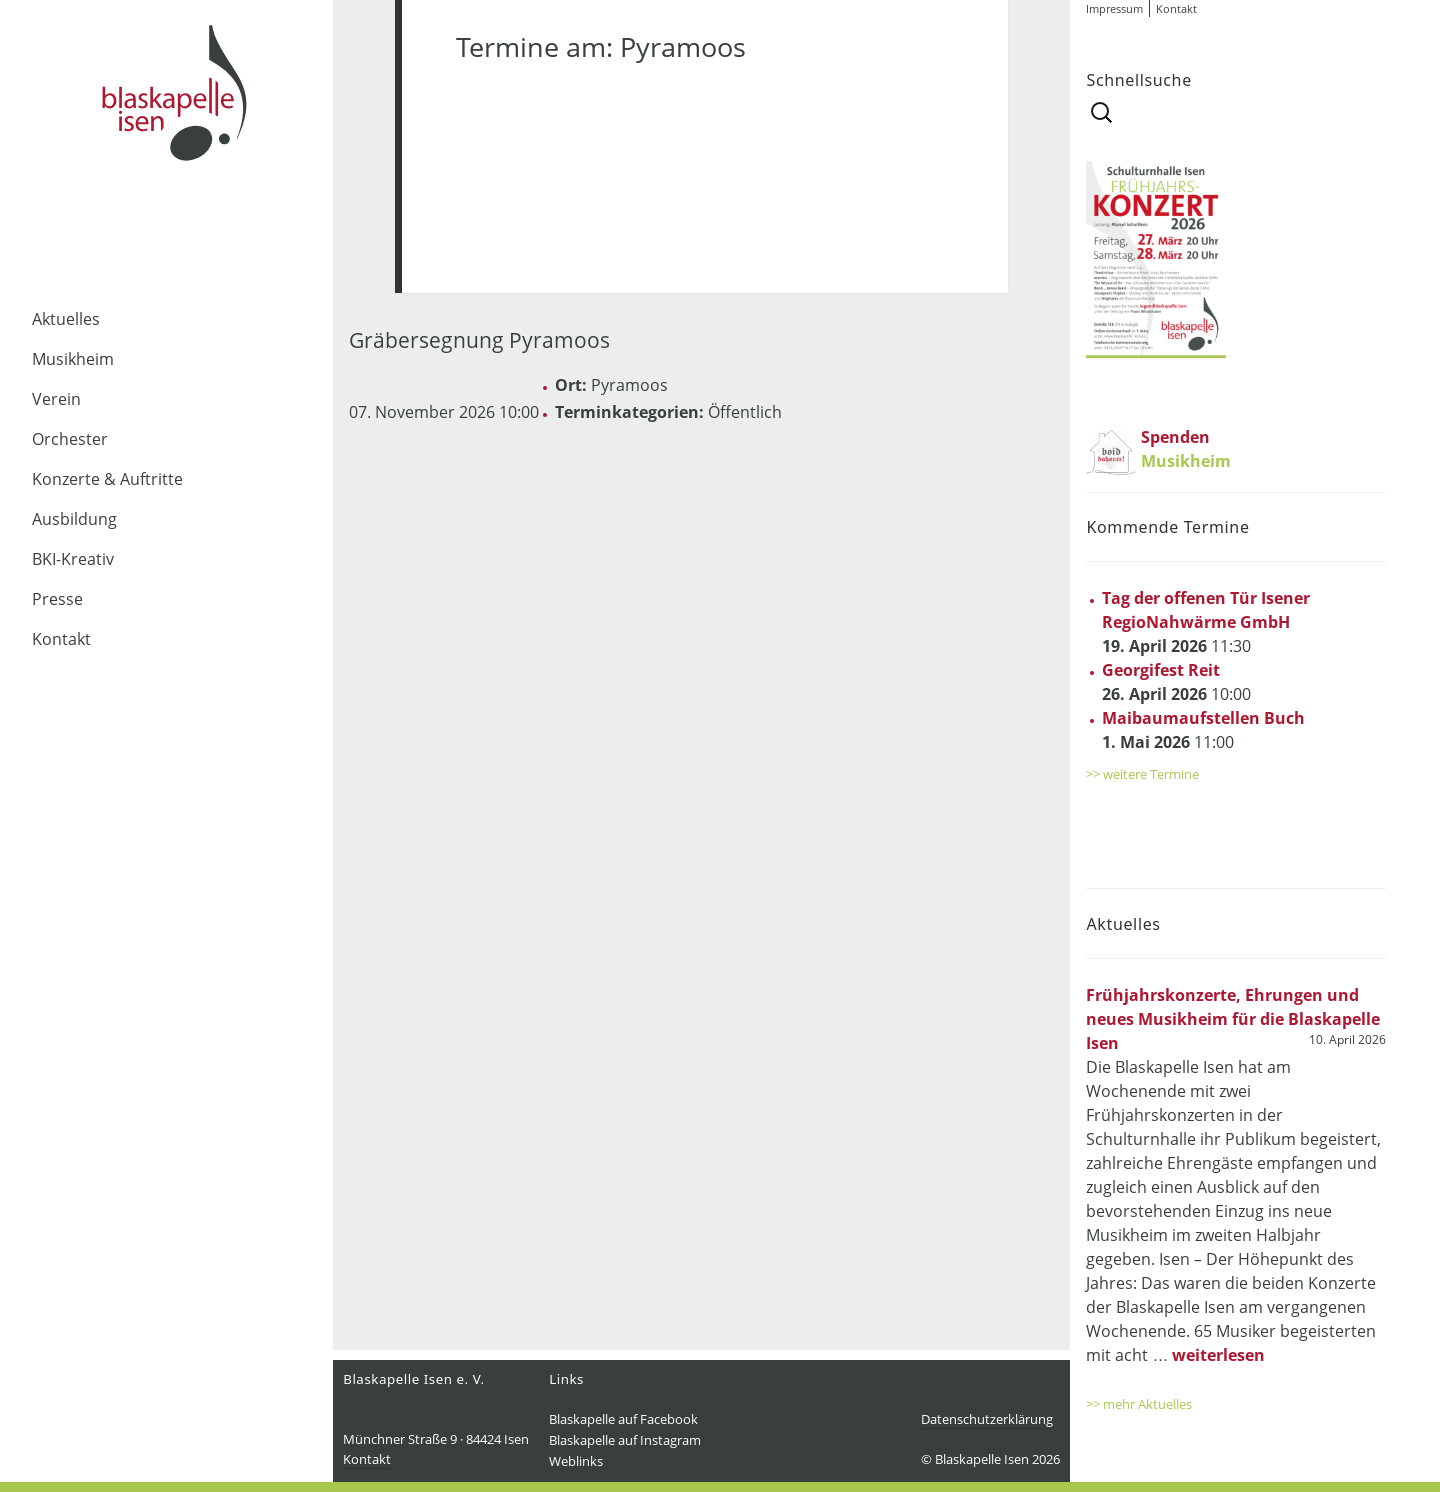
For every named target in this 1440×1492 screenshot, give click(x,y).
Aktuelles (66, 319)
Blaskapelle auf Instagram (625, 1440)
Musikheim (73, 359)
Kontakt (61, 639)
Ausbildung (74, 519)
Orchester (70, 439)
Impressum (1114, 8)
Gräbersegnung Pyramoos (479, 340)
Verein (56, 399)
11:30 (1206, 622)
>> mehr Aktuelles (1139, 1404)
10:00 (1176, 682)
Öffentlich (745, 412)
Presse (57, 599)
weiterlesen (1218, 1355)
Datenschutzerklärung (987, 1419)
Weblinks (576, 1461)
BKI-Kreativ (73, 559)
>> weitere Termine (1142, 774)
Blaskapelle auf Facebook (623, 1419)
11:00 (1203, 730)
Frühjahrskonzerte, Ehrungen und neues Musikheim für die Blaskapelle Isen (1233, 1019)
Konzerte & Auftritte (107, 479)
